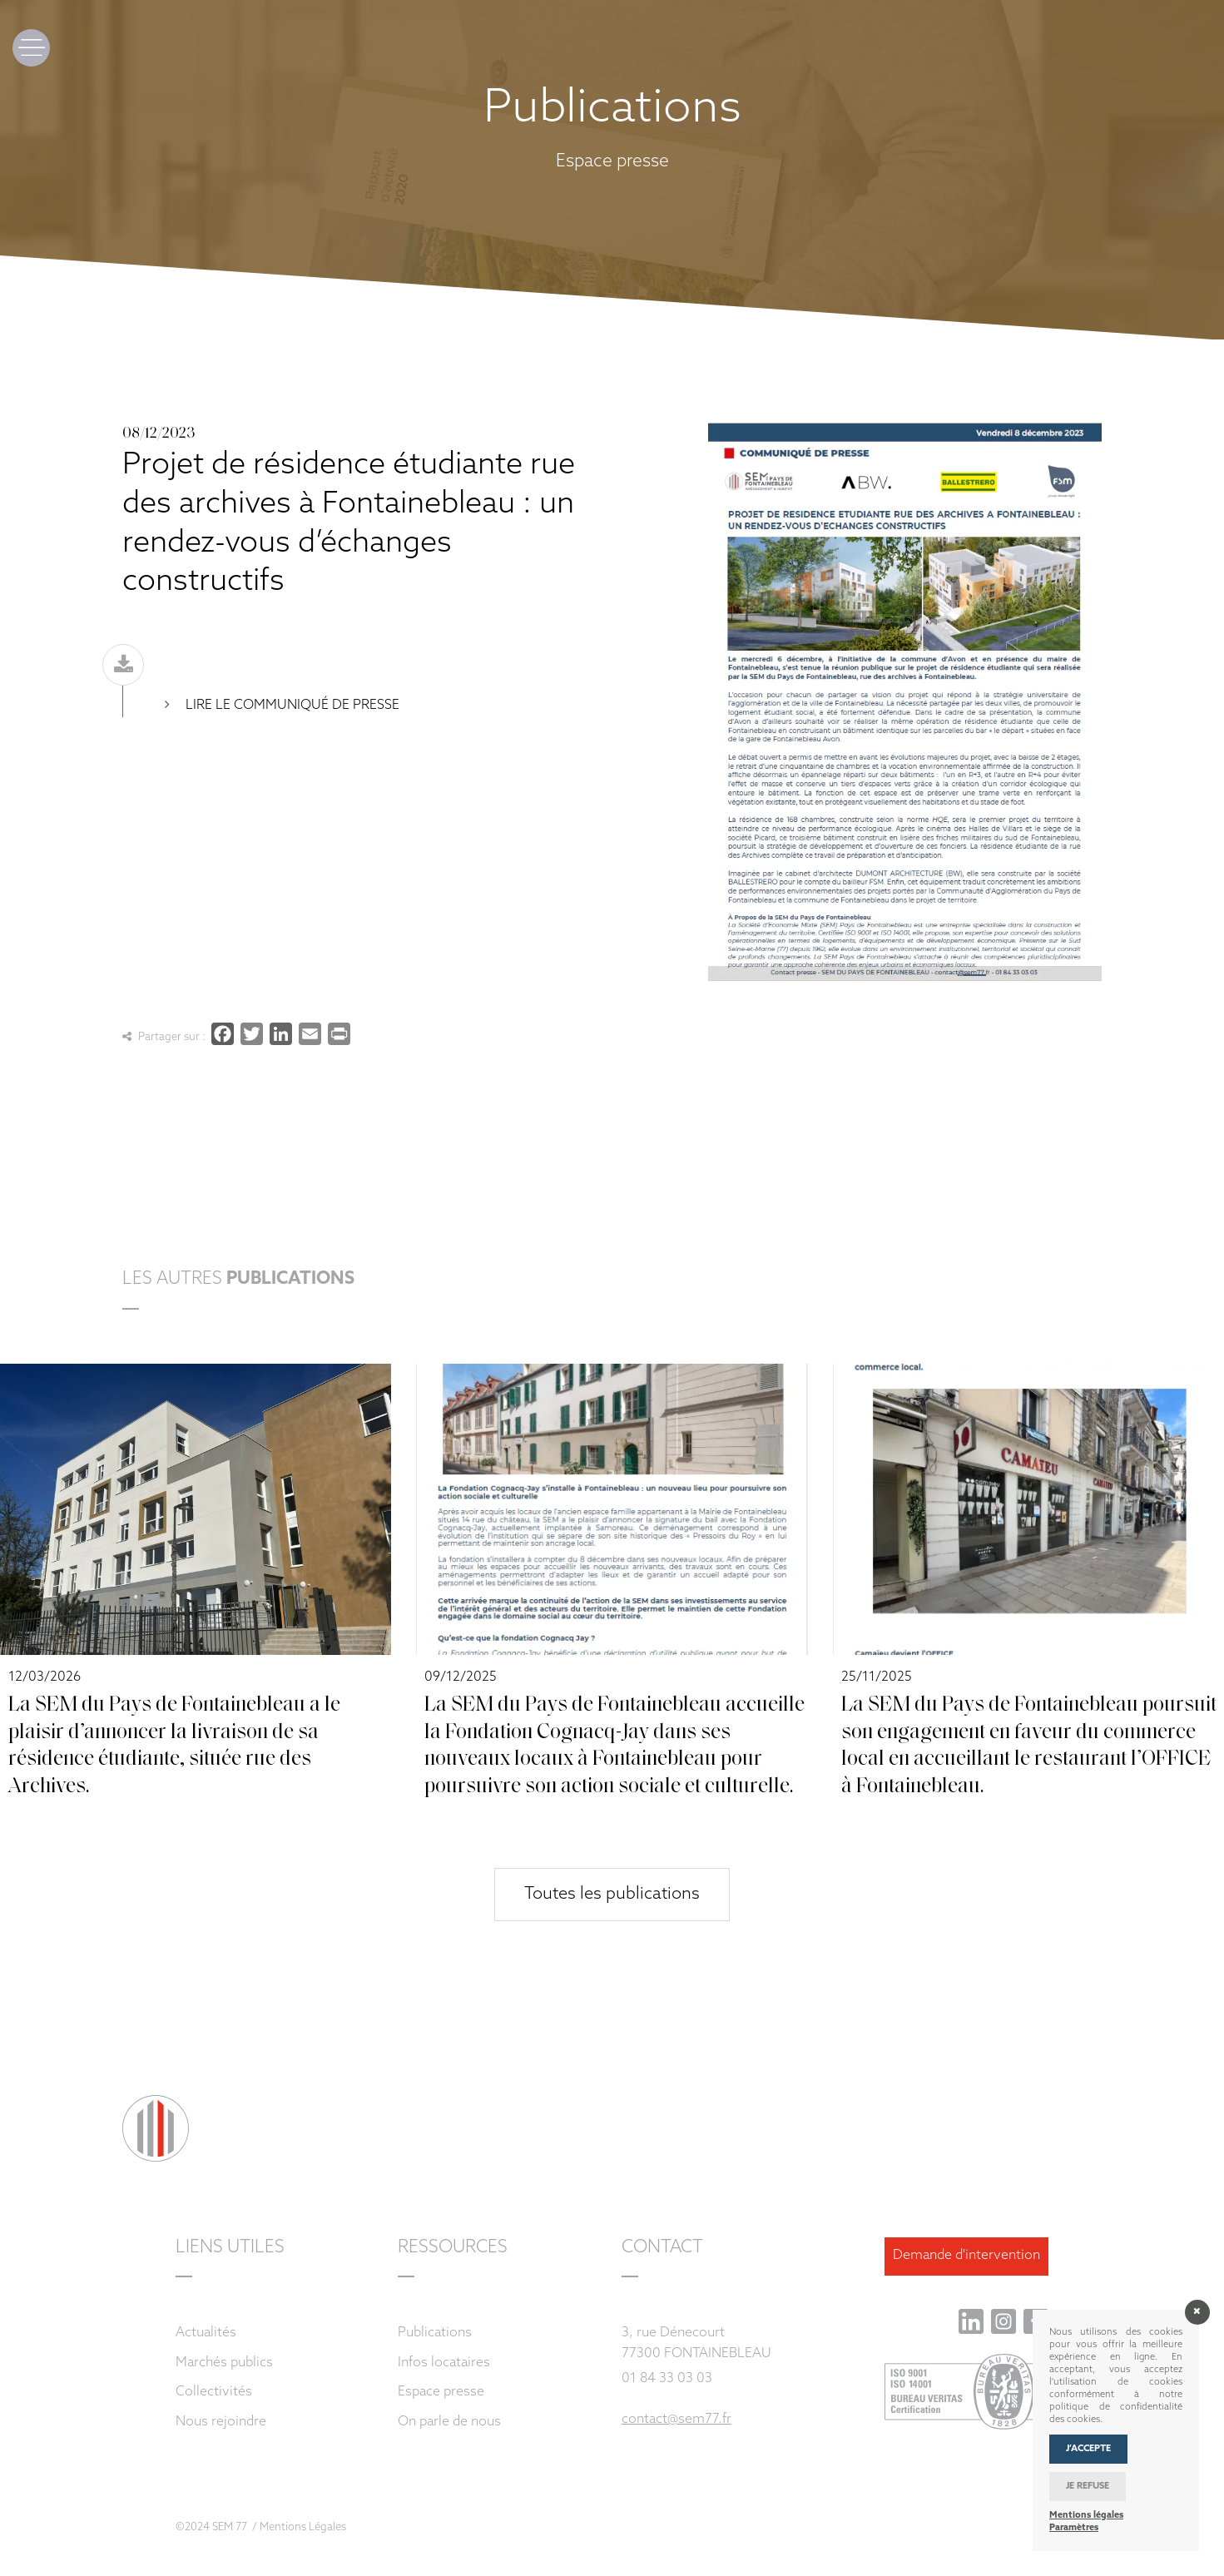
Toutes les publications (612, 1894)
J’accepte (1088, 2449)
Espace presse (441, 2392)
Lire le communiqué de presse (290, 705)
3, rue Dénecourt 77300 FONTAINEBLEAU (696, 2343)
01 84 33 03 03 (667, 2378)
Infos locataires (444, 2363)
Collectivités (214, 2392)
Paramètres (1073, 2528)
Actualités (206, 2333)
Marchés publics (224, 2363)
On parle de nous (449, 2422)
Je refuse (1087, 2486)
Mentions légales (1086, 2515)
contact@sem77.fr (676, 2419)
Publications (435, 2333)
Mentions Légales (303, 2527)
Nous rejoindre (221, 2422)
